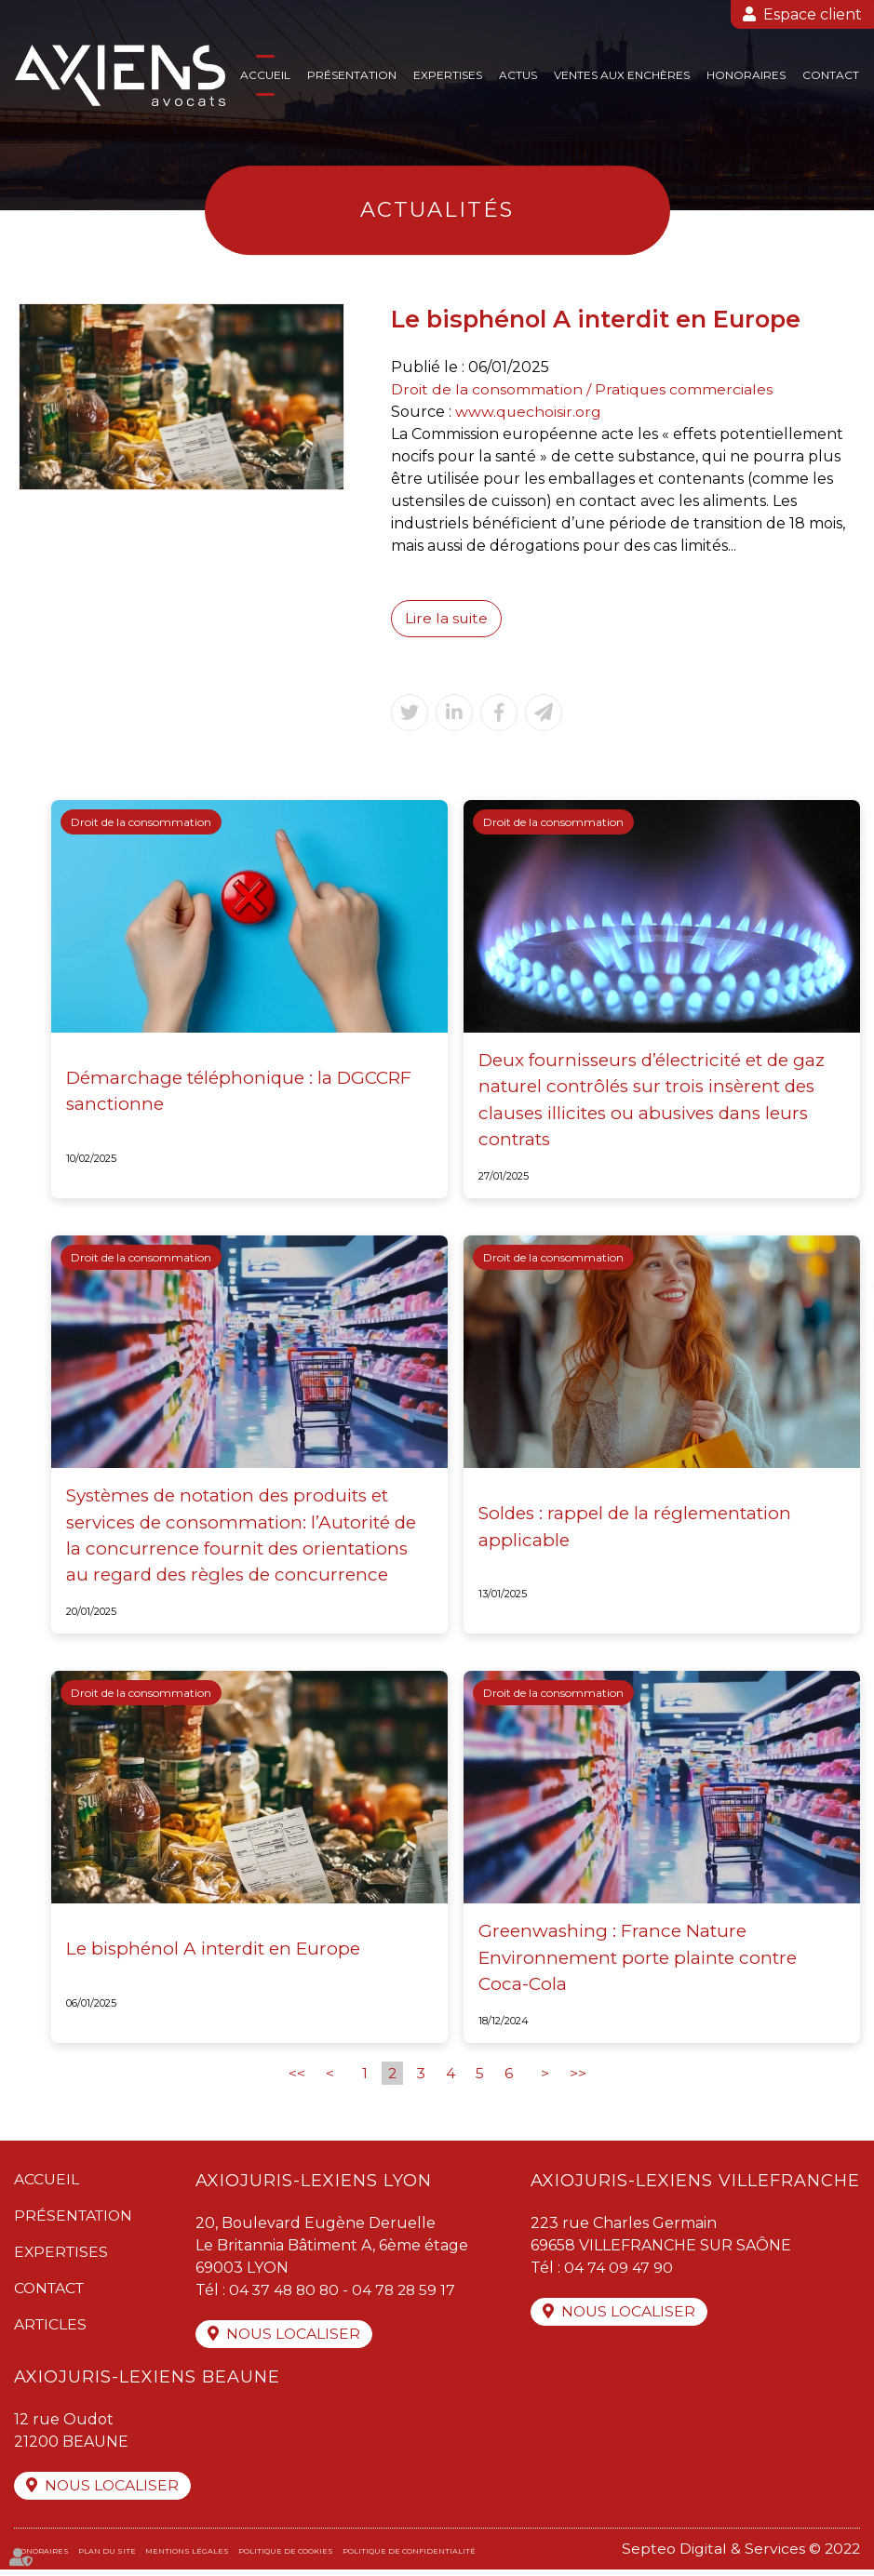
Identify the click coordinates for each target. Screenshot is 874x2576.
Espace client (812, 14)
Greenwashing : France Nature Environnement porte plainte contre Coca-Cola (639, 1962)
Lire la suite (447, 618)
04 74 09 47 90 (618, 2272)
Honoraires (746, 75)
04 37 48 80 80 (287, 2294)
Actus (518, 75)
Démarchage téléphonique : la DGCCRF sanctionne (239, 1092)
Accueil (265, 75)
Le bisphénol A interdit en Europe (216, 1953)
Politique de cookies (285, 2557)
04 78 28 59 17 (410, 2294)
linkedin (837, 1326)
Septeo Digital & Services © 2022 (739, 2555)
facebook (837, 1251)
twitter (837, 1288)
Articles (51, 2329)
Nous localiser (296, 2339)
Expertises (447, 75)
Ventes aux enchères (622, 75)
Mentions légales (187, 2557)
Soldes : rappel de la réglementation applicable (637, 1529)
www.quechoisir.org (528, 411)
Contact (830, 75)
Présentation (352, 75)
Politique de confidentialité (409, 2557)
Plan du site (107, 2557)
